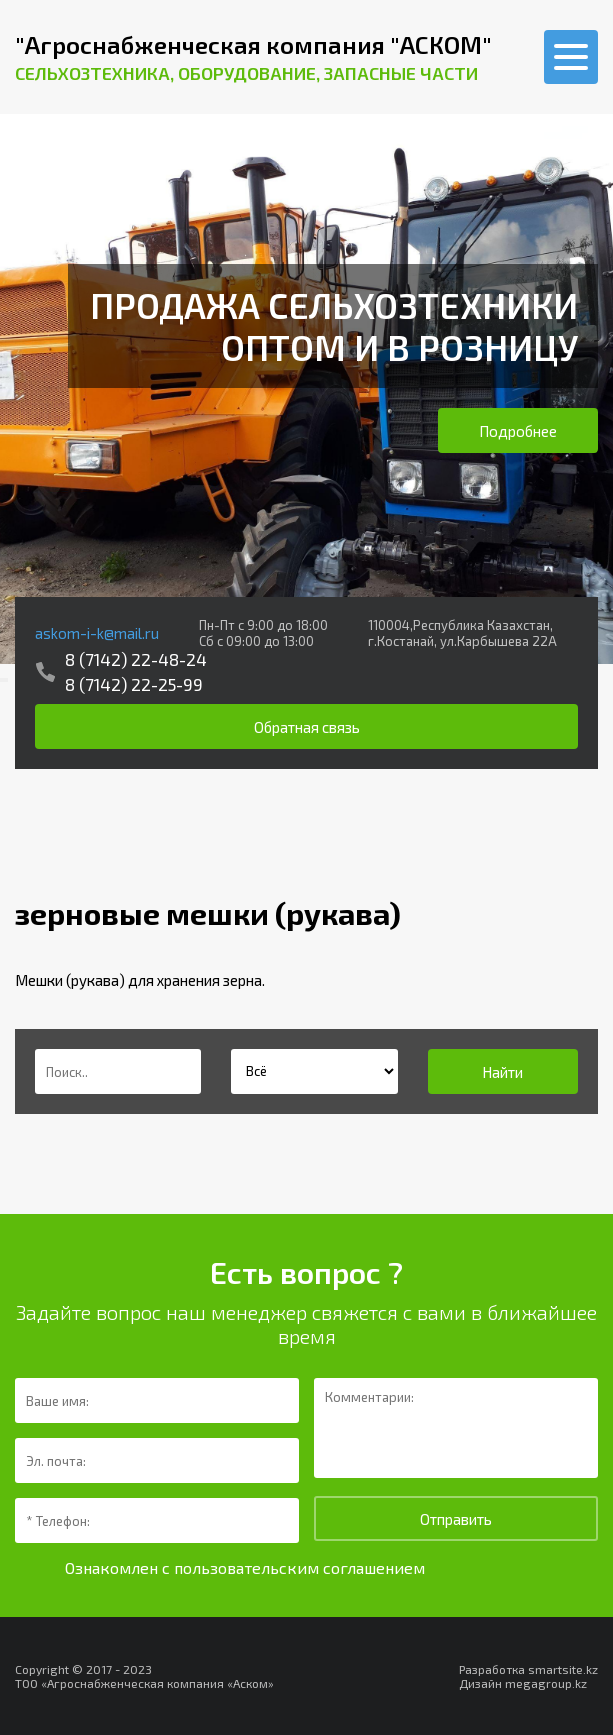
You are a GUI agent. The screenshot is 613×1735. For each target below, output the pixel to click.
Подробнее (518, 431)
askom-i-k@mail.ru (97, 633)
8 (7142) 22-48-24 (136, 659)
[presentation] (2, 680)
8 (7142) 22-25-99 (134, 684)
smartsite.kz (563, 1669)
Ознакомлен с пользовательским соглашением (245, 1567)
